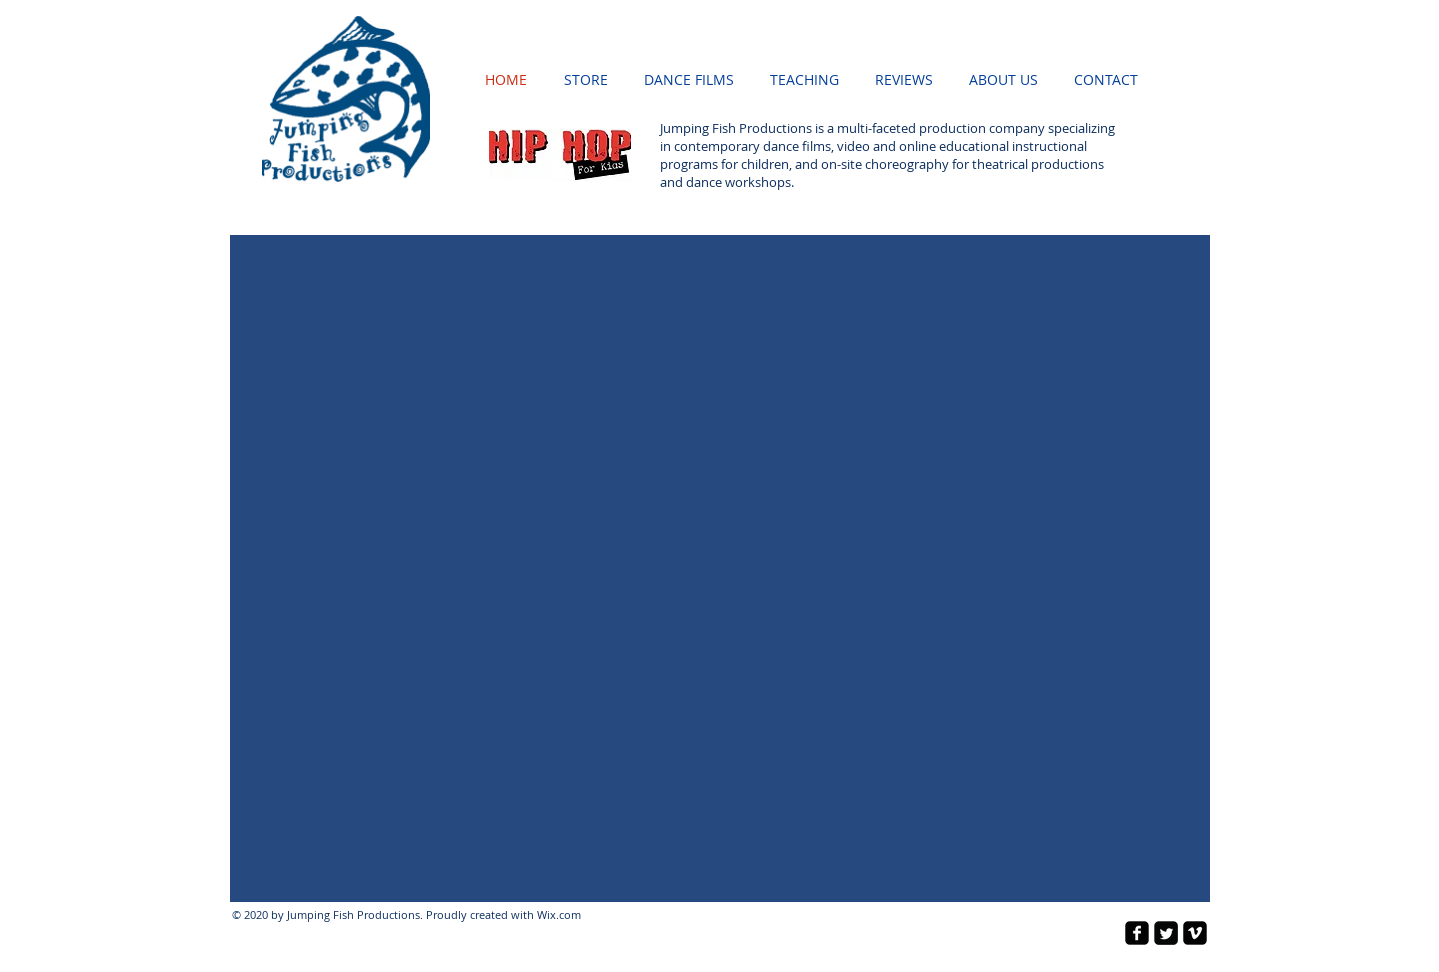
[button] (720, 568)
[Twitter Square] (1166, 933)
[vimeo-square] (1195, 933)
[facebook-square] (1137, 933)
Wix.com (559, 914)
